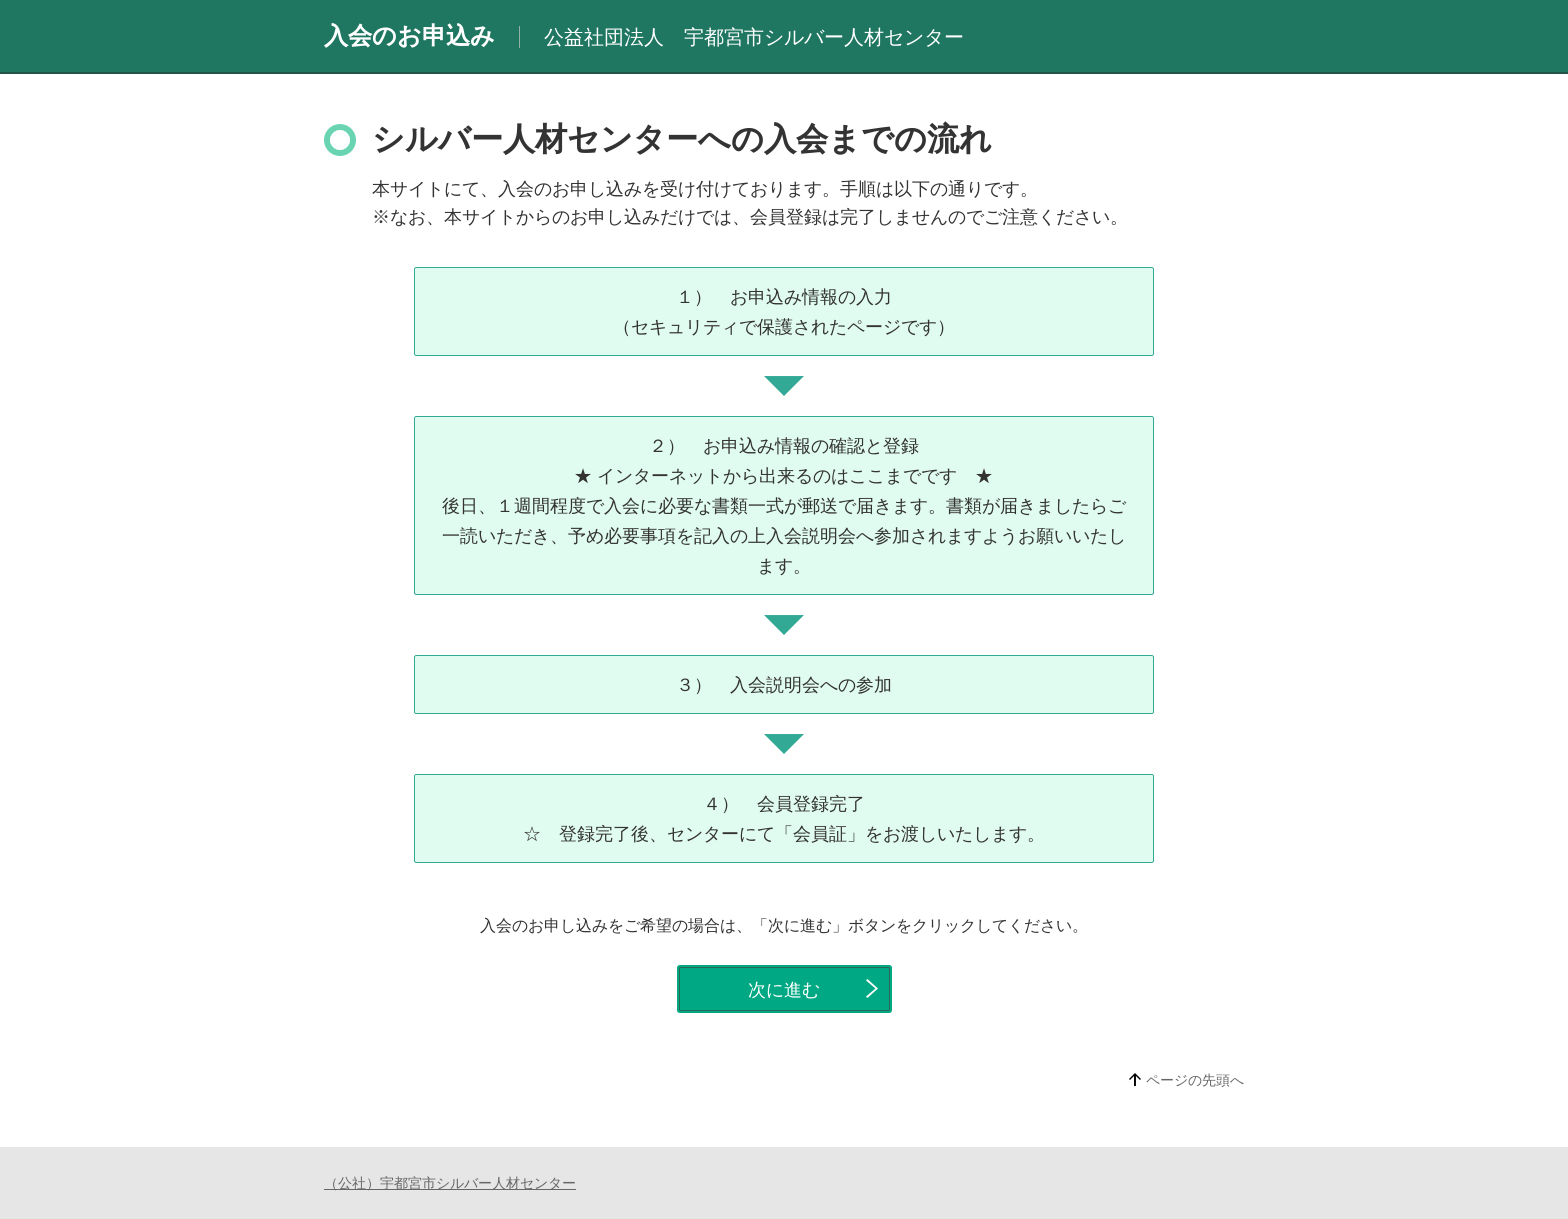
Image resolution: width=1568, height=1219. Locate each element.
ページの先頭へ (1195, 1080)
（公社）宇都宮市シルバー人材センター (450, 1183)
